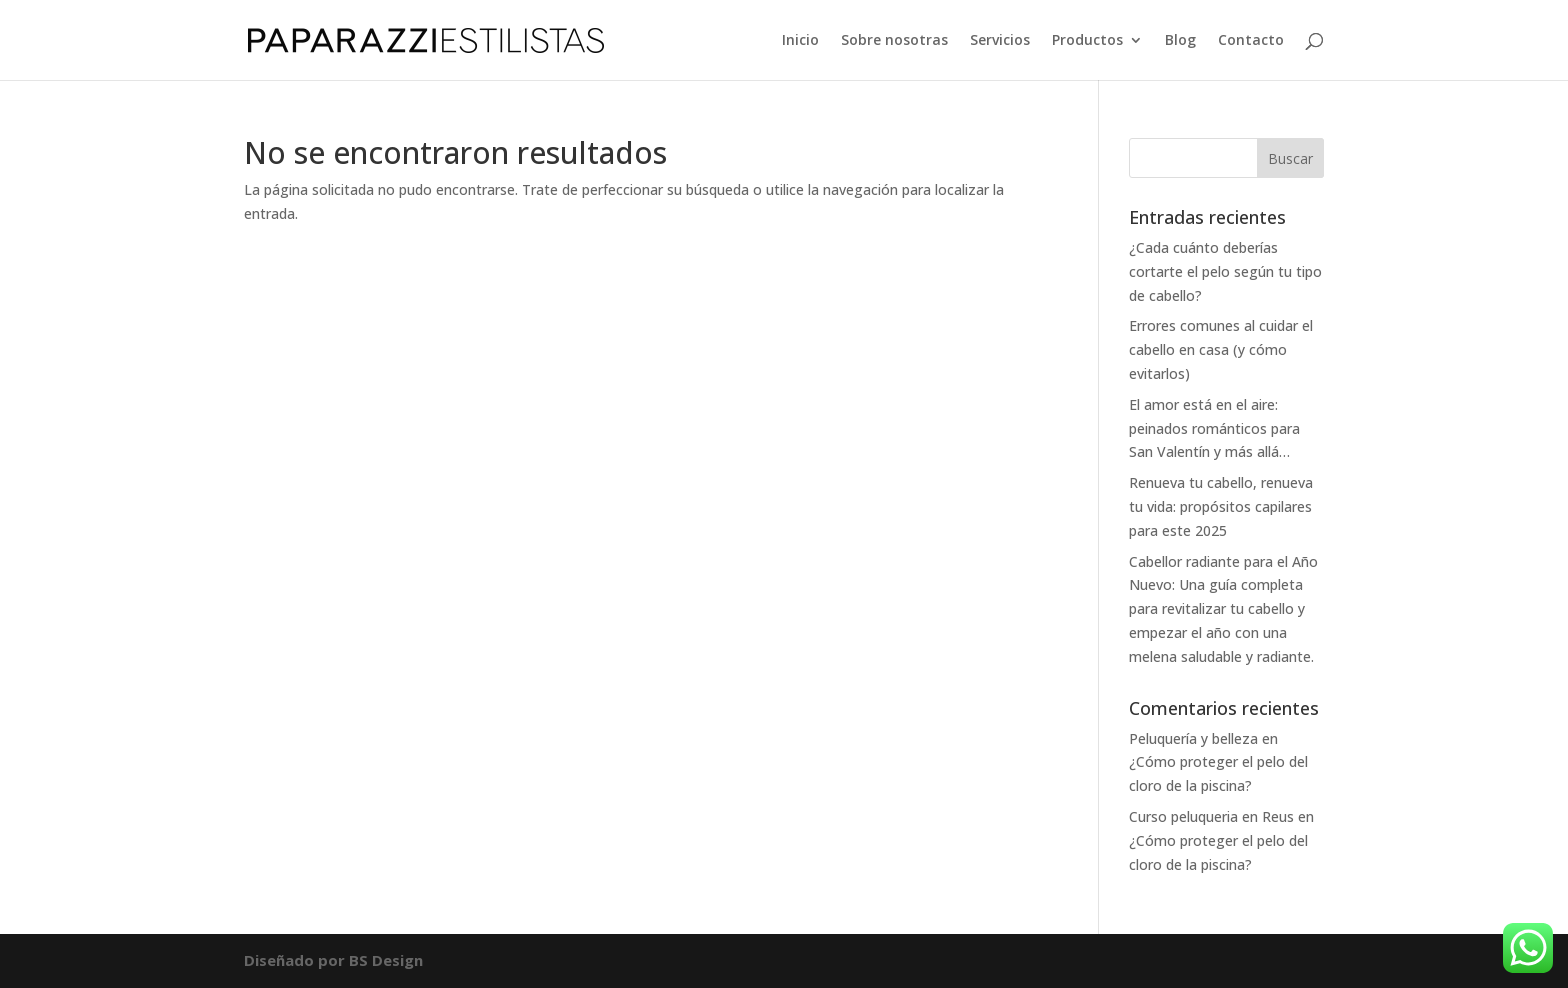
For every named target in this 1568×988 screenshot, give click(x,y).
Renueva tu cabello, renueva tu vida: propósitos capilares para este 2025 (1221, 506)
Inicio (800, 41)
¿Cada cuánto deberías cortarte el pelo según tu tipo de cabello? (1225, 271)
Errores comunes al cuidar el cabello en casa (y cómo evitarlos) (1221, 349)
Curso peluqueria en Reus (1211, 816)
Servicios (1000, 41)
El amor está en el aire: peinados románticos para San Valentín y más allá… (1214, 428)
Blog (1180, 41)
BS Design (386, 960)
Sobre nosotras (894, 41)
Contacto (1251, 41)
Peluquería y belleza (1193, 738)
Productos (1087, 41)
